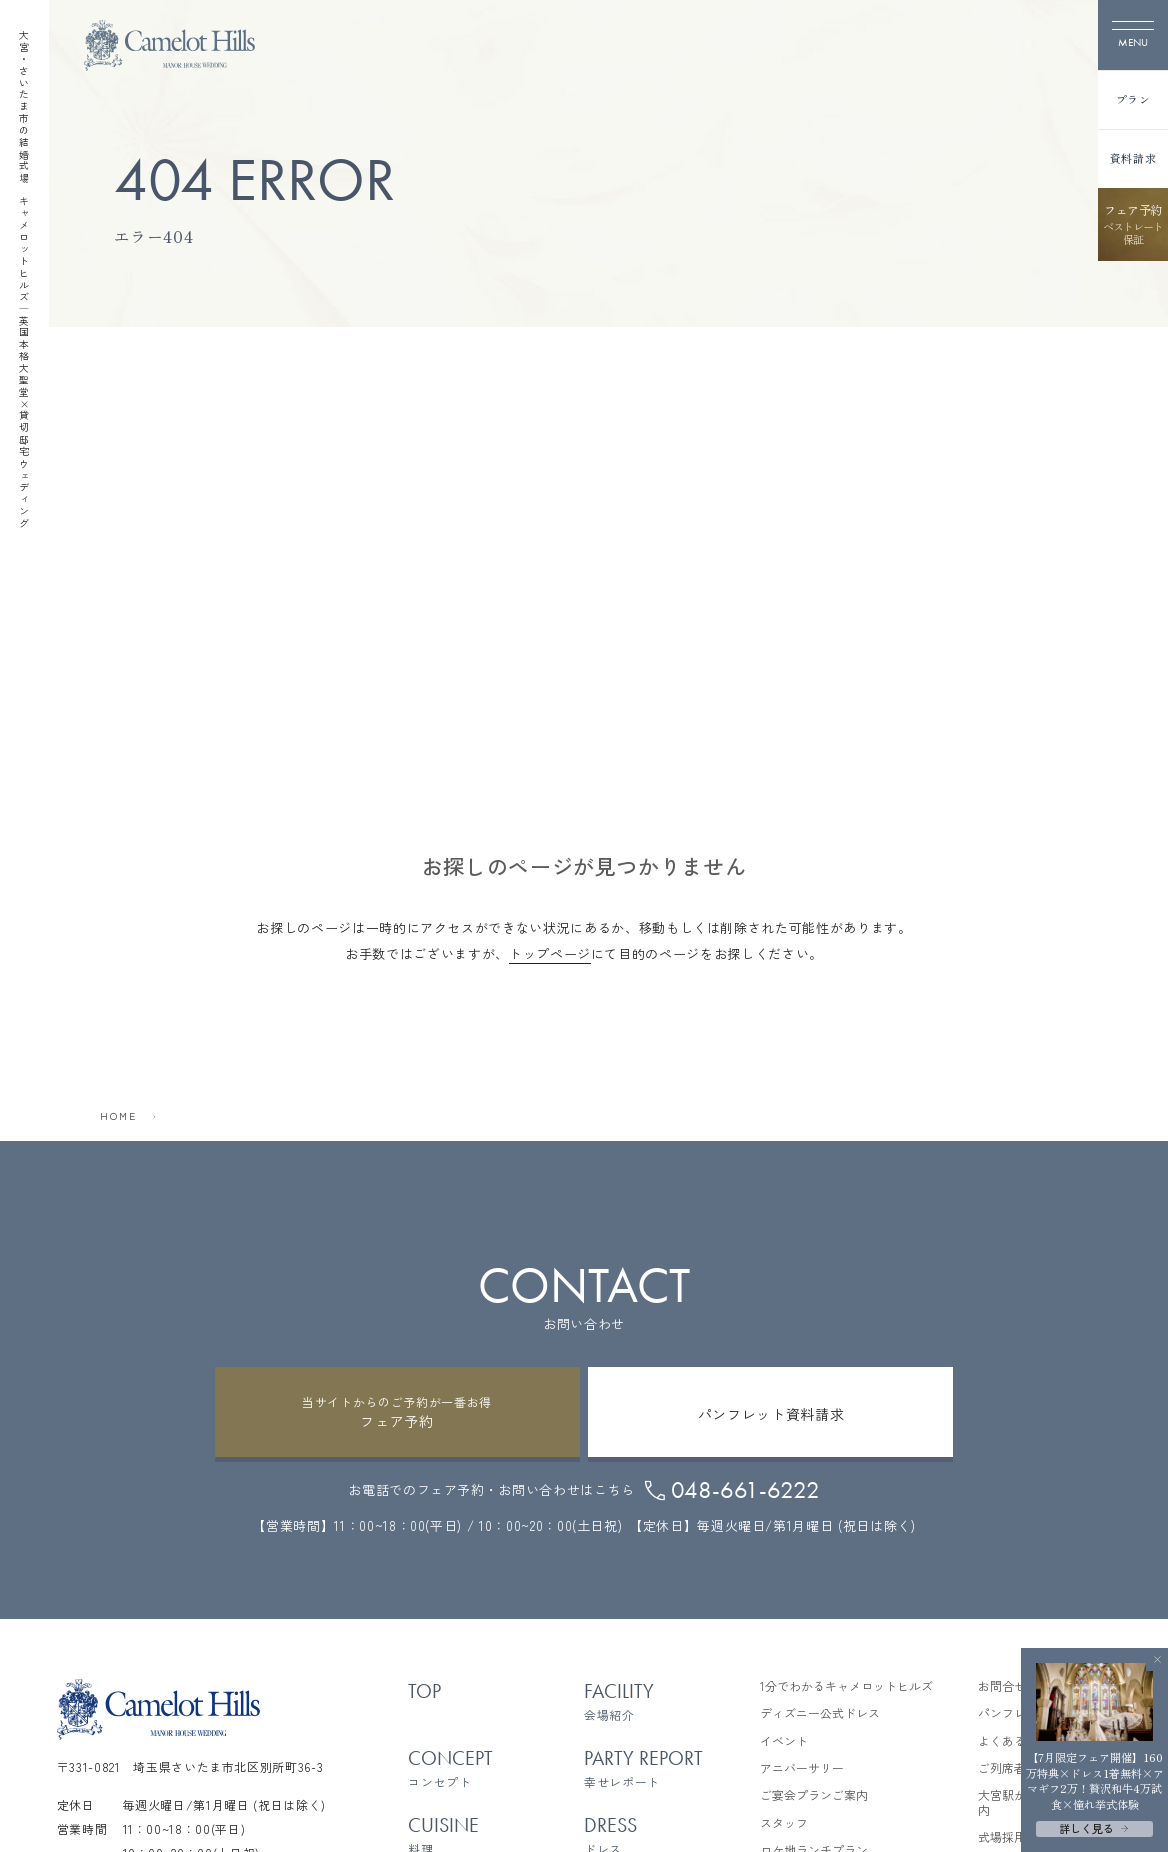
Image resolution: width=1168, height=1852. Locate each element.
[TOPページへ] (169, 45)
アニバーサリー (802, 1768)
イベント (784, 1741)
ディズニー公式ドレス (820, 1713)
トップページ (550, 953)
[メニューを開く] (1133, 35)
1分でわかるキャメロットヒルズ (846, 1686)
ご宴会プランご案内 (814, 1795)
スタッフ (784, 1823)
